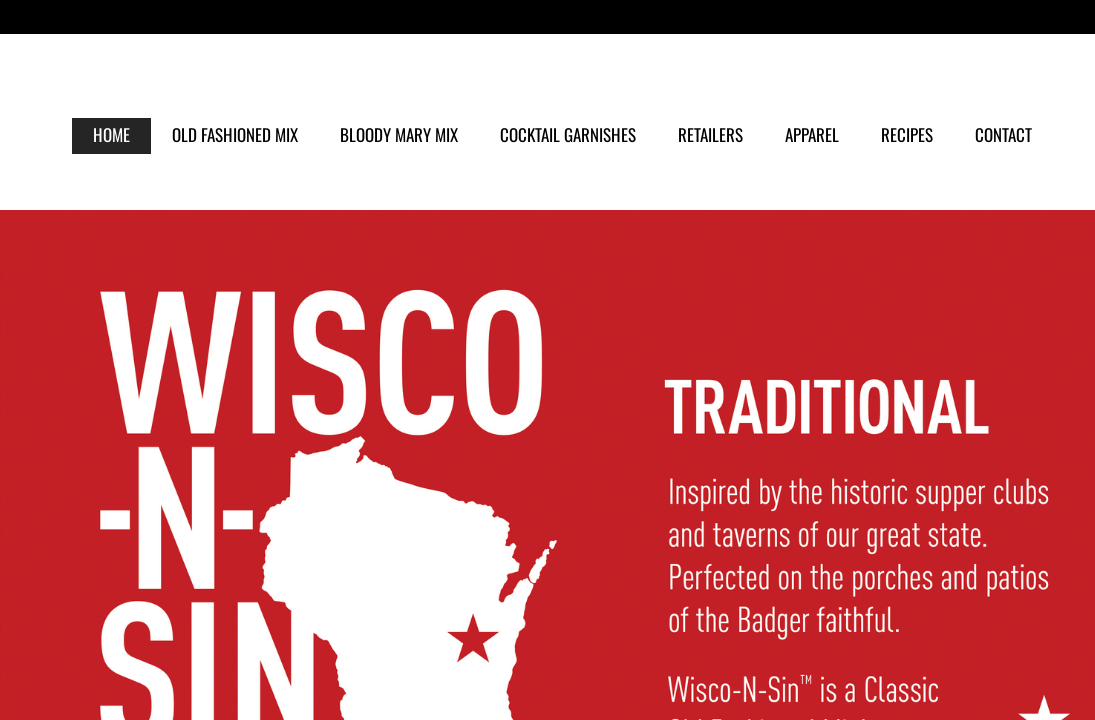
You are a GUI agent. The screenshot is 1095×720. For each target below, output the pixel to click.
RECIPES (907, 134)
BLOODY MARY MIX (399, 134)
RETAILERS (710, 134)
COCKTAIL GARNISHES (568, 134)
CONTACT (1003, 134)
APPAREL (812, 134)
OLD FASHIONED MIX (235, 134)
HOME (111, 134)
